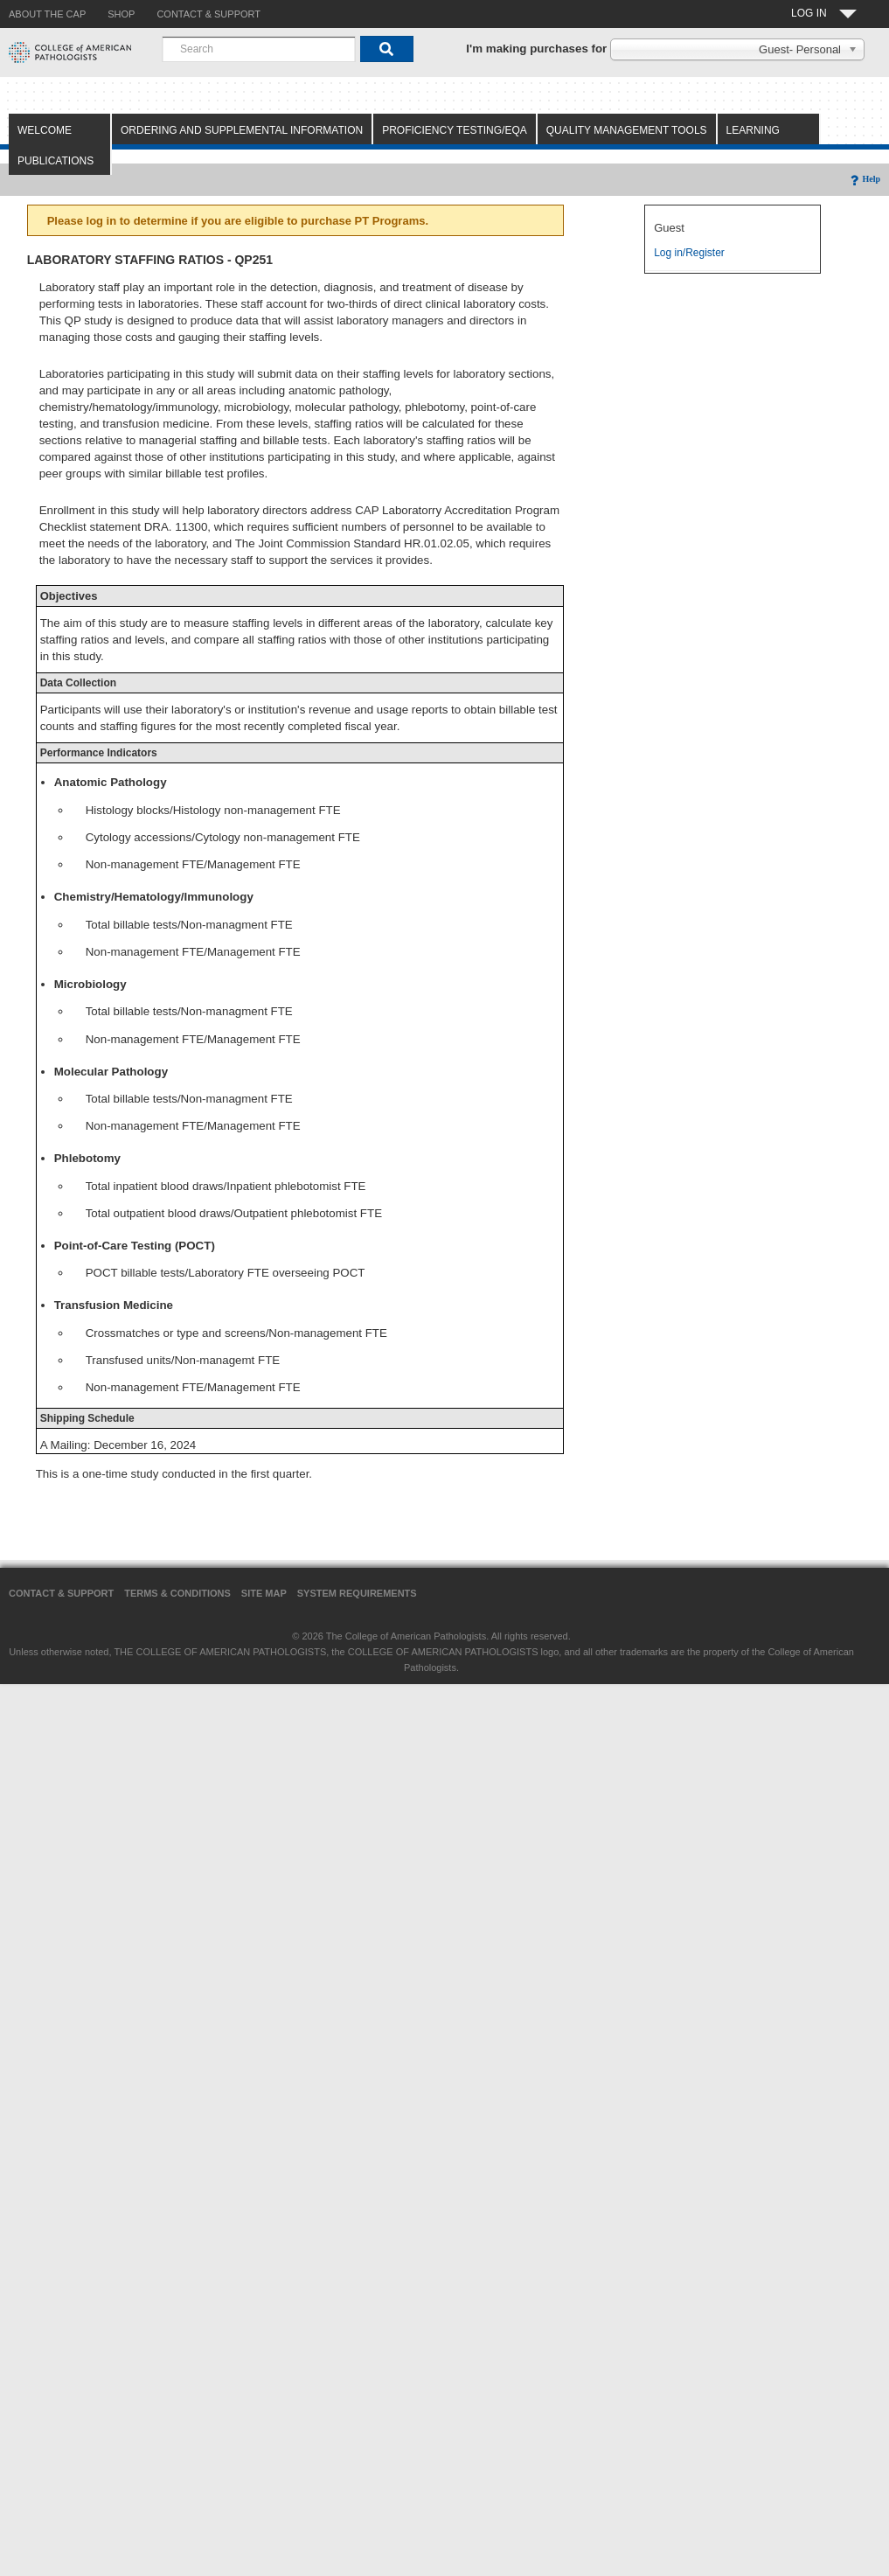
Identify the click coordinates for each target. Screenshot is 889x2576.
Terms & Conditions (177, 1593)
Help (864, 179)
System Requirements (357, 1593)
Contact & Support (61, 1593)
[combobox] (259, 49)
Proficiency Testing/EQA (454, 130)
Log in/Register (689, 253)
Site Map (264, 1593)
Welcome (44, 130)
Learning (753, 130)
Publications (55, 161)
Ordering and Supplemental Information (242, 130)
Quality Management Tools (626, 130)
